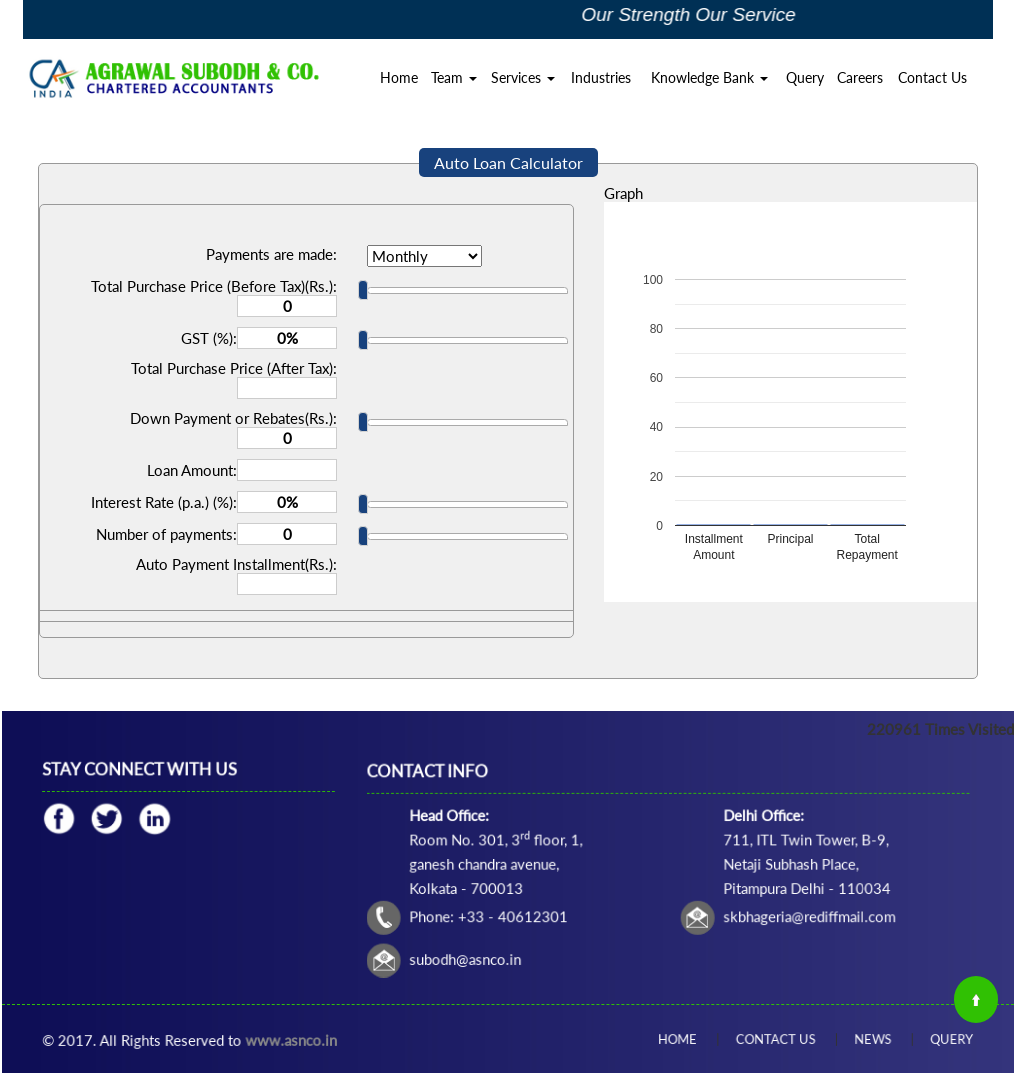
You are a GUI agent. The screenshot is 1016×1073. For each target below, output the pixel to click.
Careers (860, 77)
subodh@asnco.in (535, 923)
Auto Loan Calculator (508, 162)
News (847, 1039)
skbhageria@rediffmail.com (760, 895)
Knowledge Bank (709, 77)
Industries (601, 77)
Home (399, 77)
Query (805, 77)
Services (523, 77)
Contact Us (932, 77)
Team (454, 77)
